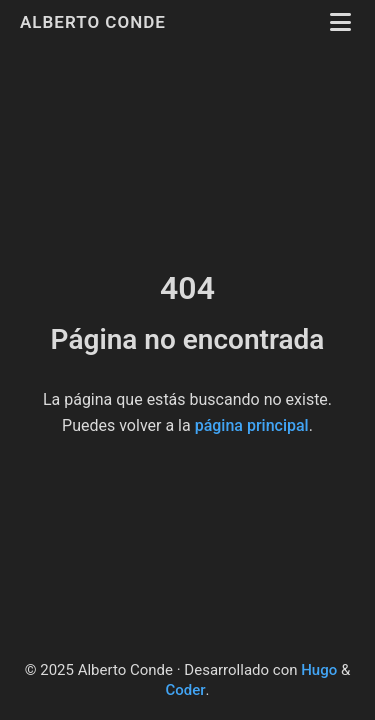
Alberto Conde (95, 22)
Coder (185, 690)
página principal (252, 425)
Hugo (319, 670)
